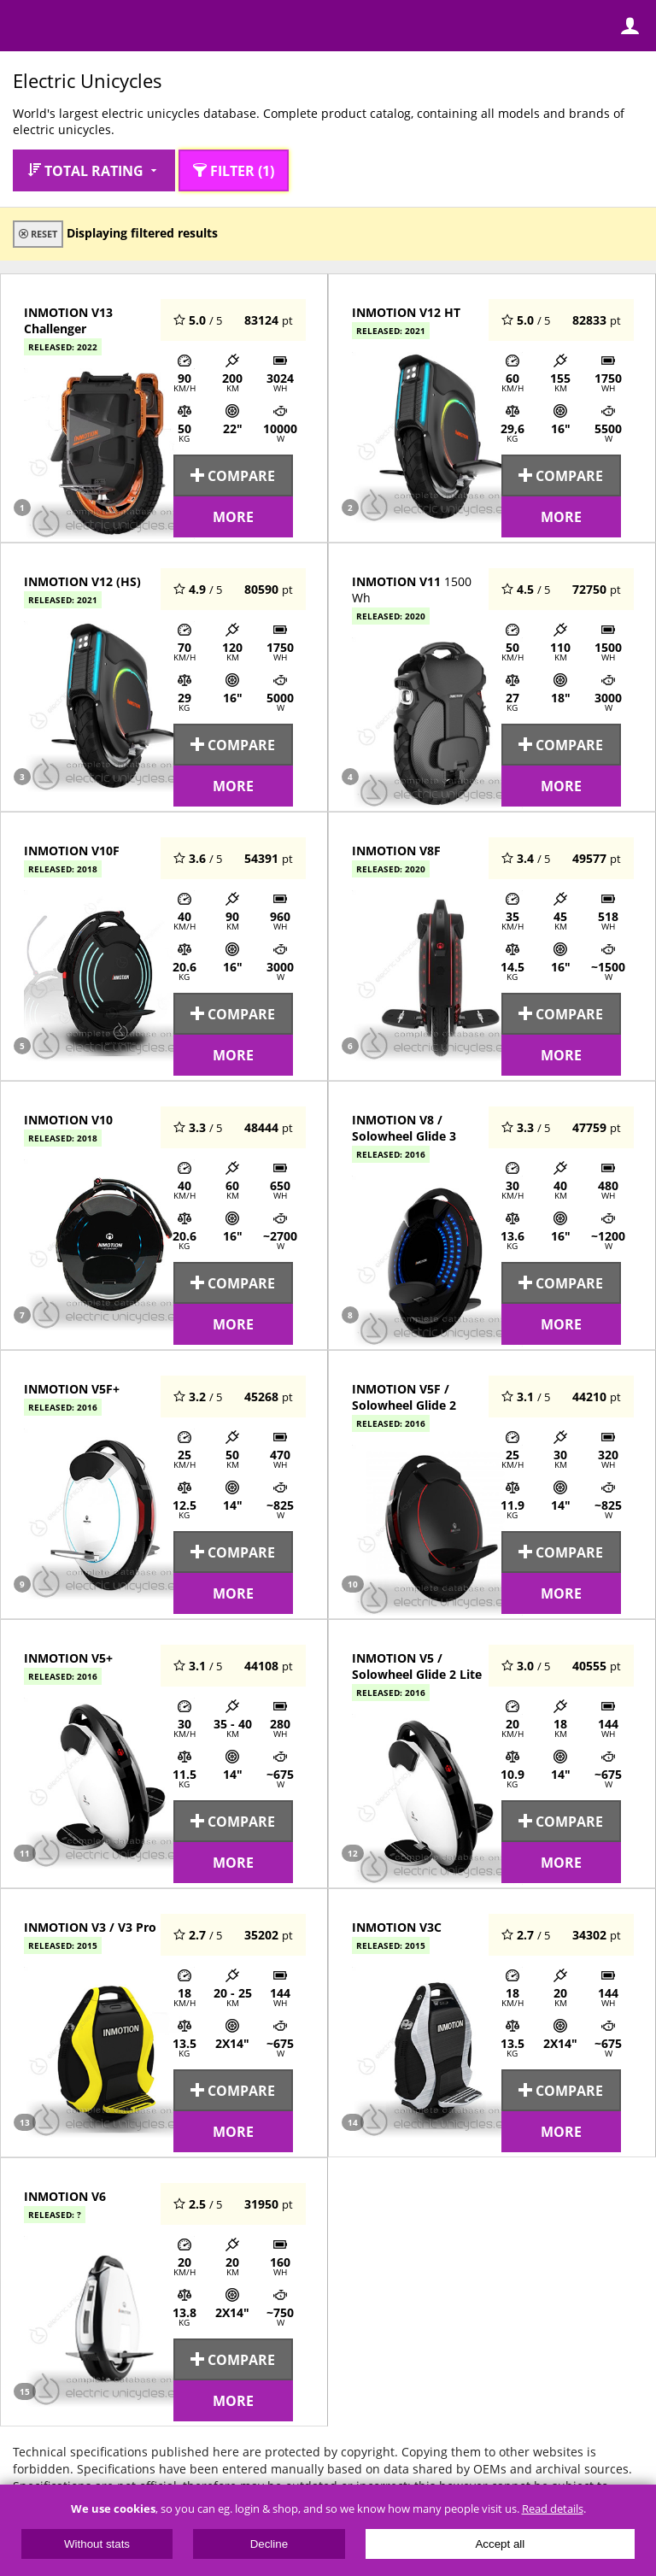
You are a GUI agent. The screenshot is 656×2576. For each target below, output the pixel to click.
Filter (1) (233, 170)
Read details (552, 2509)
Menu (25, 25)
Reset (38, 233)
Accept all (499, 2544)
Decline (269, 2544)
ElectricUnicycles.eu (124, 27)
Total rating (94, 170)
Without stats (97, 2544)
